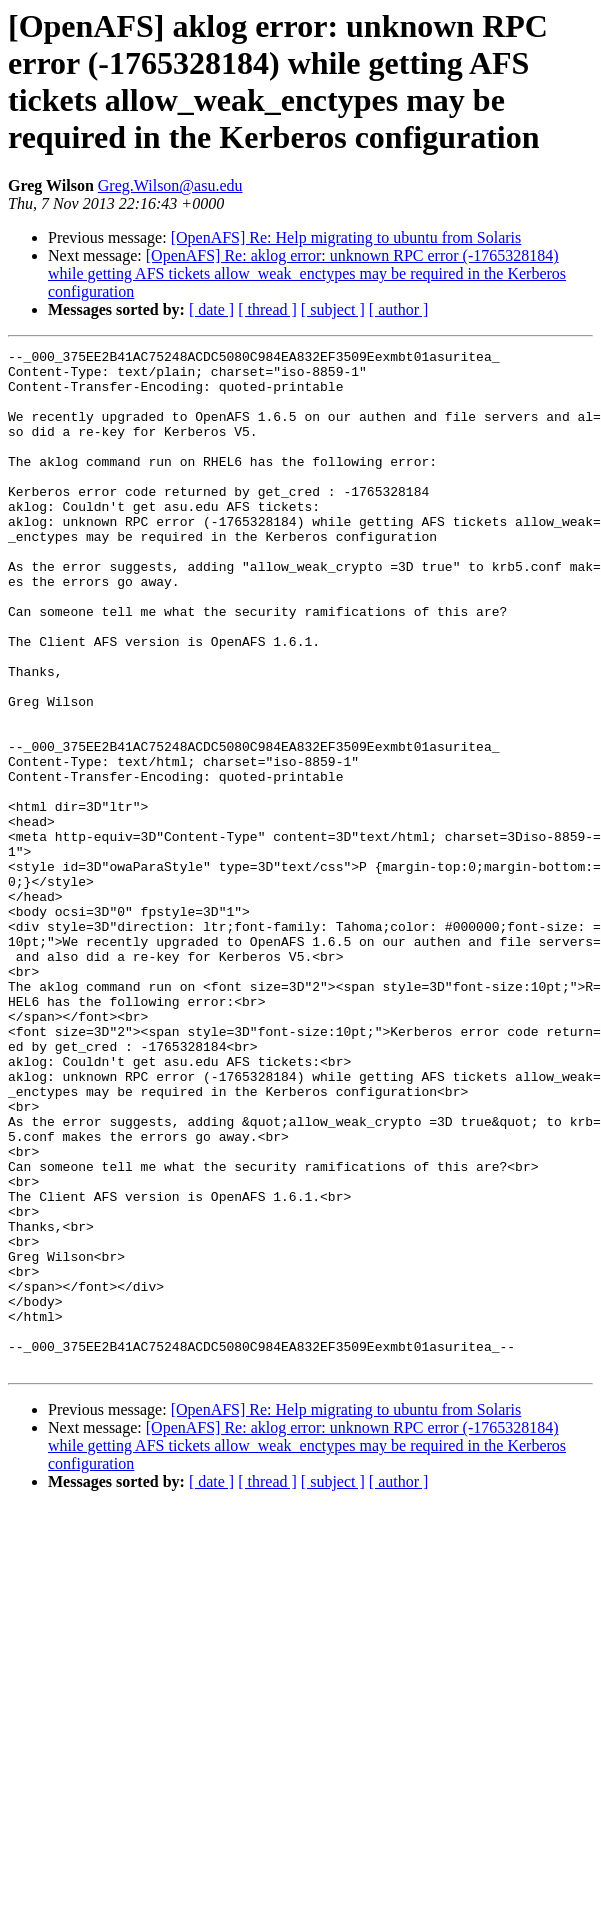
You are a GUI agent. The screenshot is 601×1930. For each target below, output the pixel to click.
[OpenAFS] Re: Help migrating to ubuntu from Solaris (346, 237)
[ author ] (399, 309)
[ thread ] (267, 309)
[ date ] (211, 309)
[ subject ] (333, 309)
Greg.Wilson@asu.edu (170, 185)
